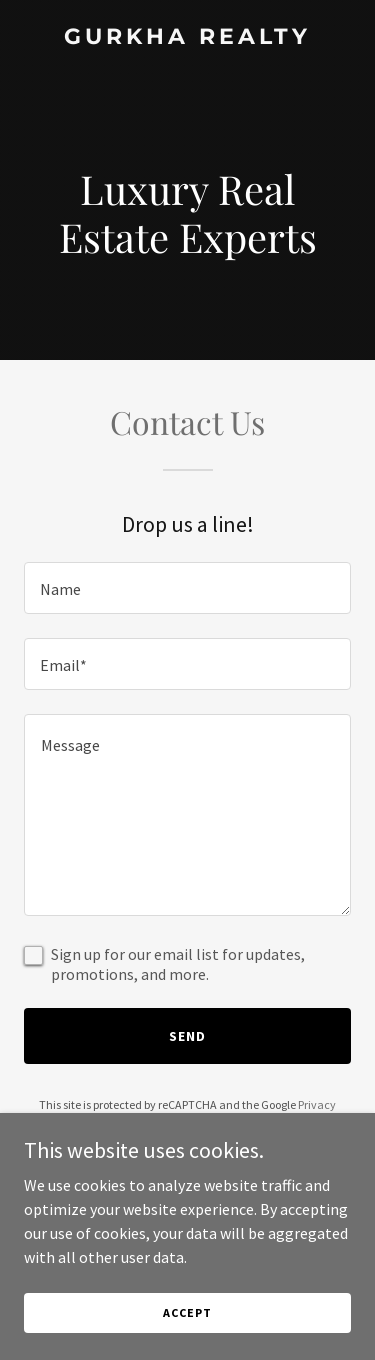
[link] (187, 38)
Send (187, 1036)
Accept (187, 1312)
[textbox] (187, 588)
